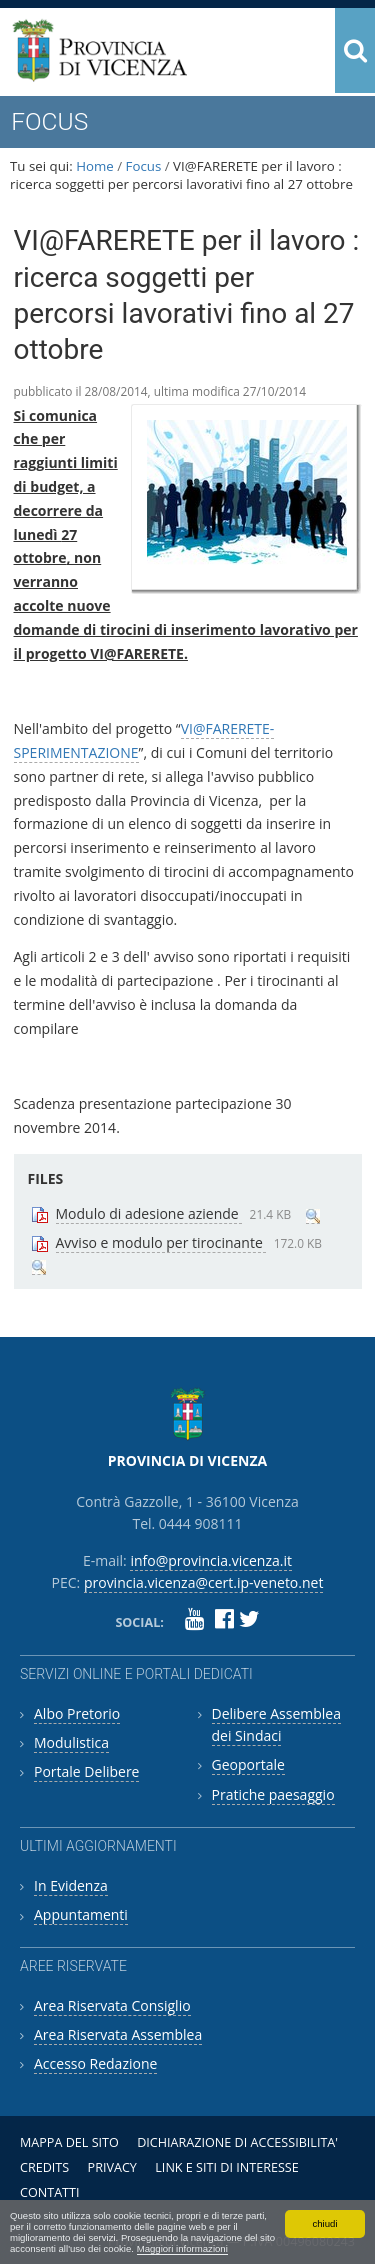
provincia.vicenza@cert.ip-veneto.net (203, 1582)
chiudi (324, 2223)
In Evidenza (71, 1885)
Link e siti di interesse (226, 2167)
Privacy (112, 2167)
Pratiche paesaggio (273, 1794)
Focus (144, 166)
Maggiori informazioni (182, 2248)
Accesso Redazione (95, 2063)
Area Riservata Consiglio (112, 2005)
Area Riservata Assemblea (118, 2034)
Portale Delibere (86, 1771)
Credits (44, 2167)
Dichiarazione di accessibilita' (237, 2142)
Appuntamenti (81, 1914)
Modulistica (71, 1742)
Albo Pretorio (77, 1713)
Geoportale (248, 1764)
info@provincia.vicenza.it (211, 1560)
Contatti (50, 2192)
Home (95, 166)
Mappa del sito (69, 2142)
